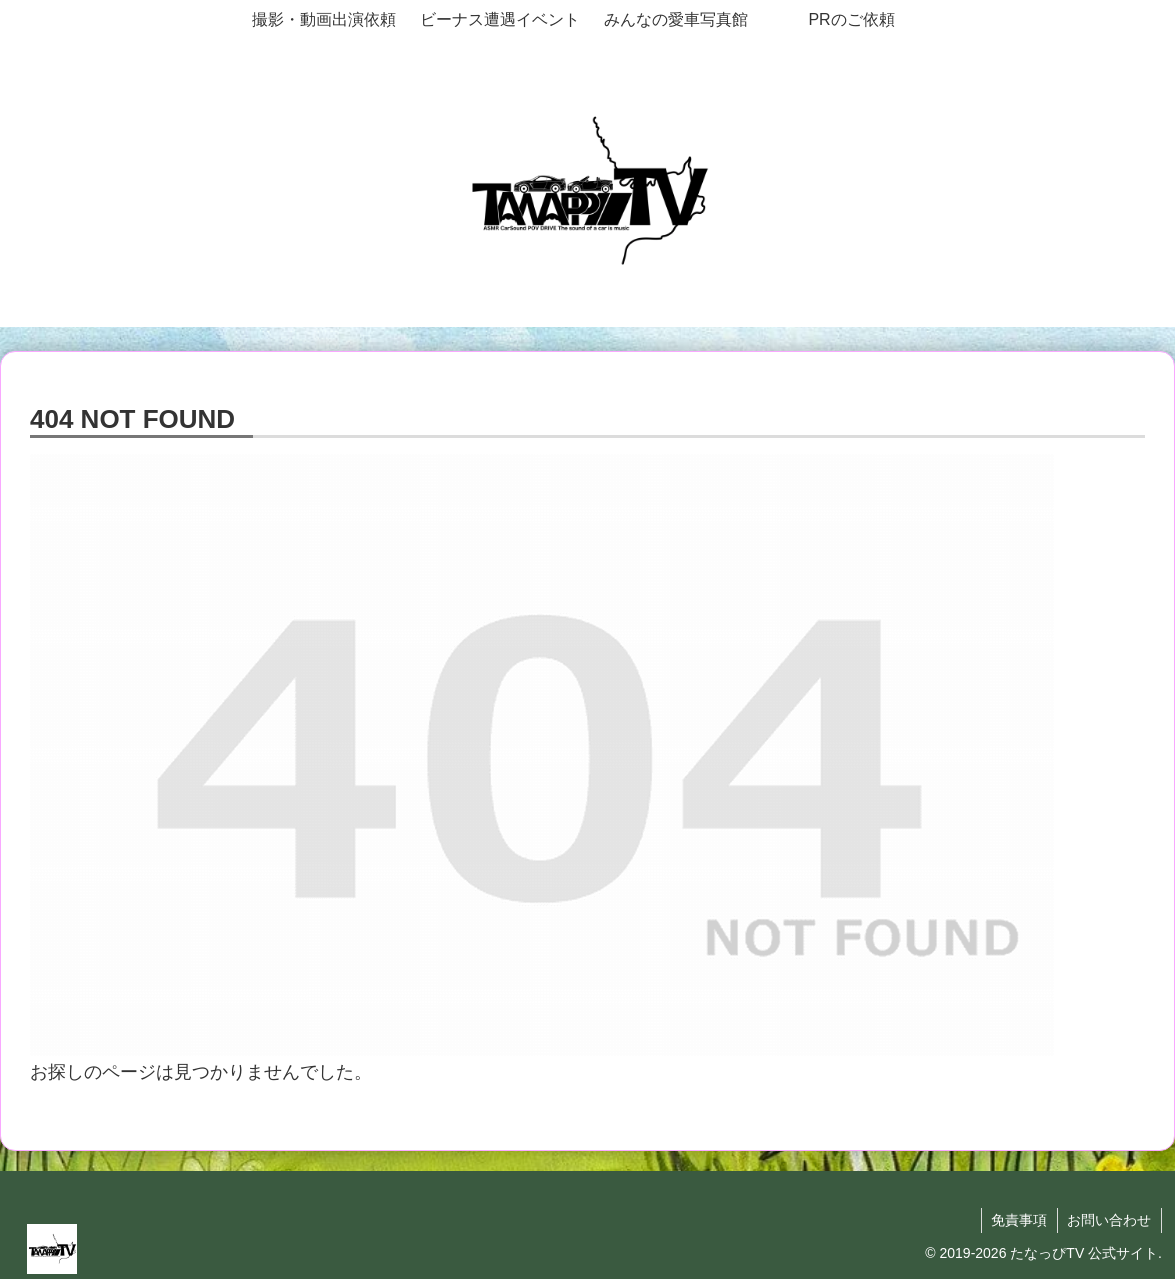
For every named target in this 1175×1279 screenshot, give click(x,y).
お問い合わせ (1109, 1220)
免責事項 (1018, 1220)
